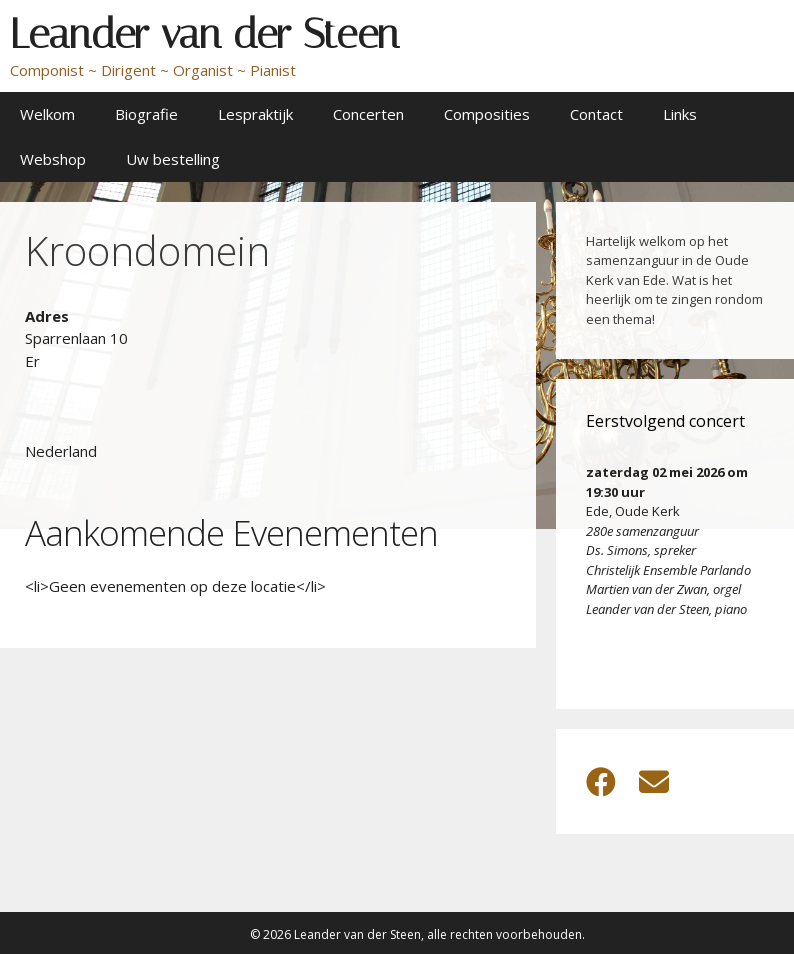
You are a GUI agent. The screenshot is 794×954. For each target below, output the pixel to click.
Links (680, 114)
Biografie (146, 114)
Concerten (368, 114)
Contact (596, 114)
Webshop (53, 159)
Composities (487, 114)
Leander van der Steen (204, 34)
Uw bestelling (173, 159)
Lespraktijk (255, 114)
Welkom (47, 114)
